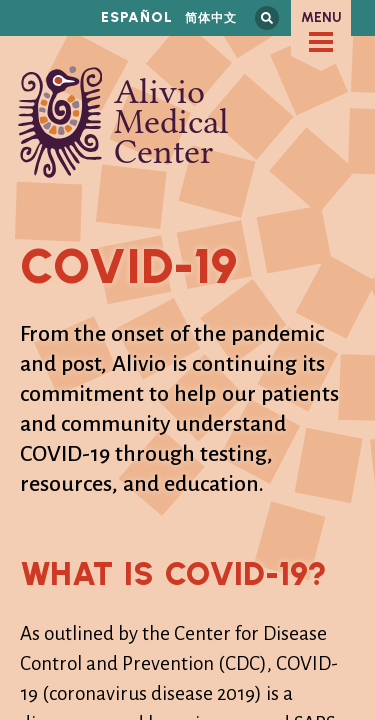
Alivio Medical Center (123, 122)
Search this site (267, 18)
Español (137, 17)
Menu (321, 17)
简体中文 (211, 17)
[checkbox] (321, 42)
